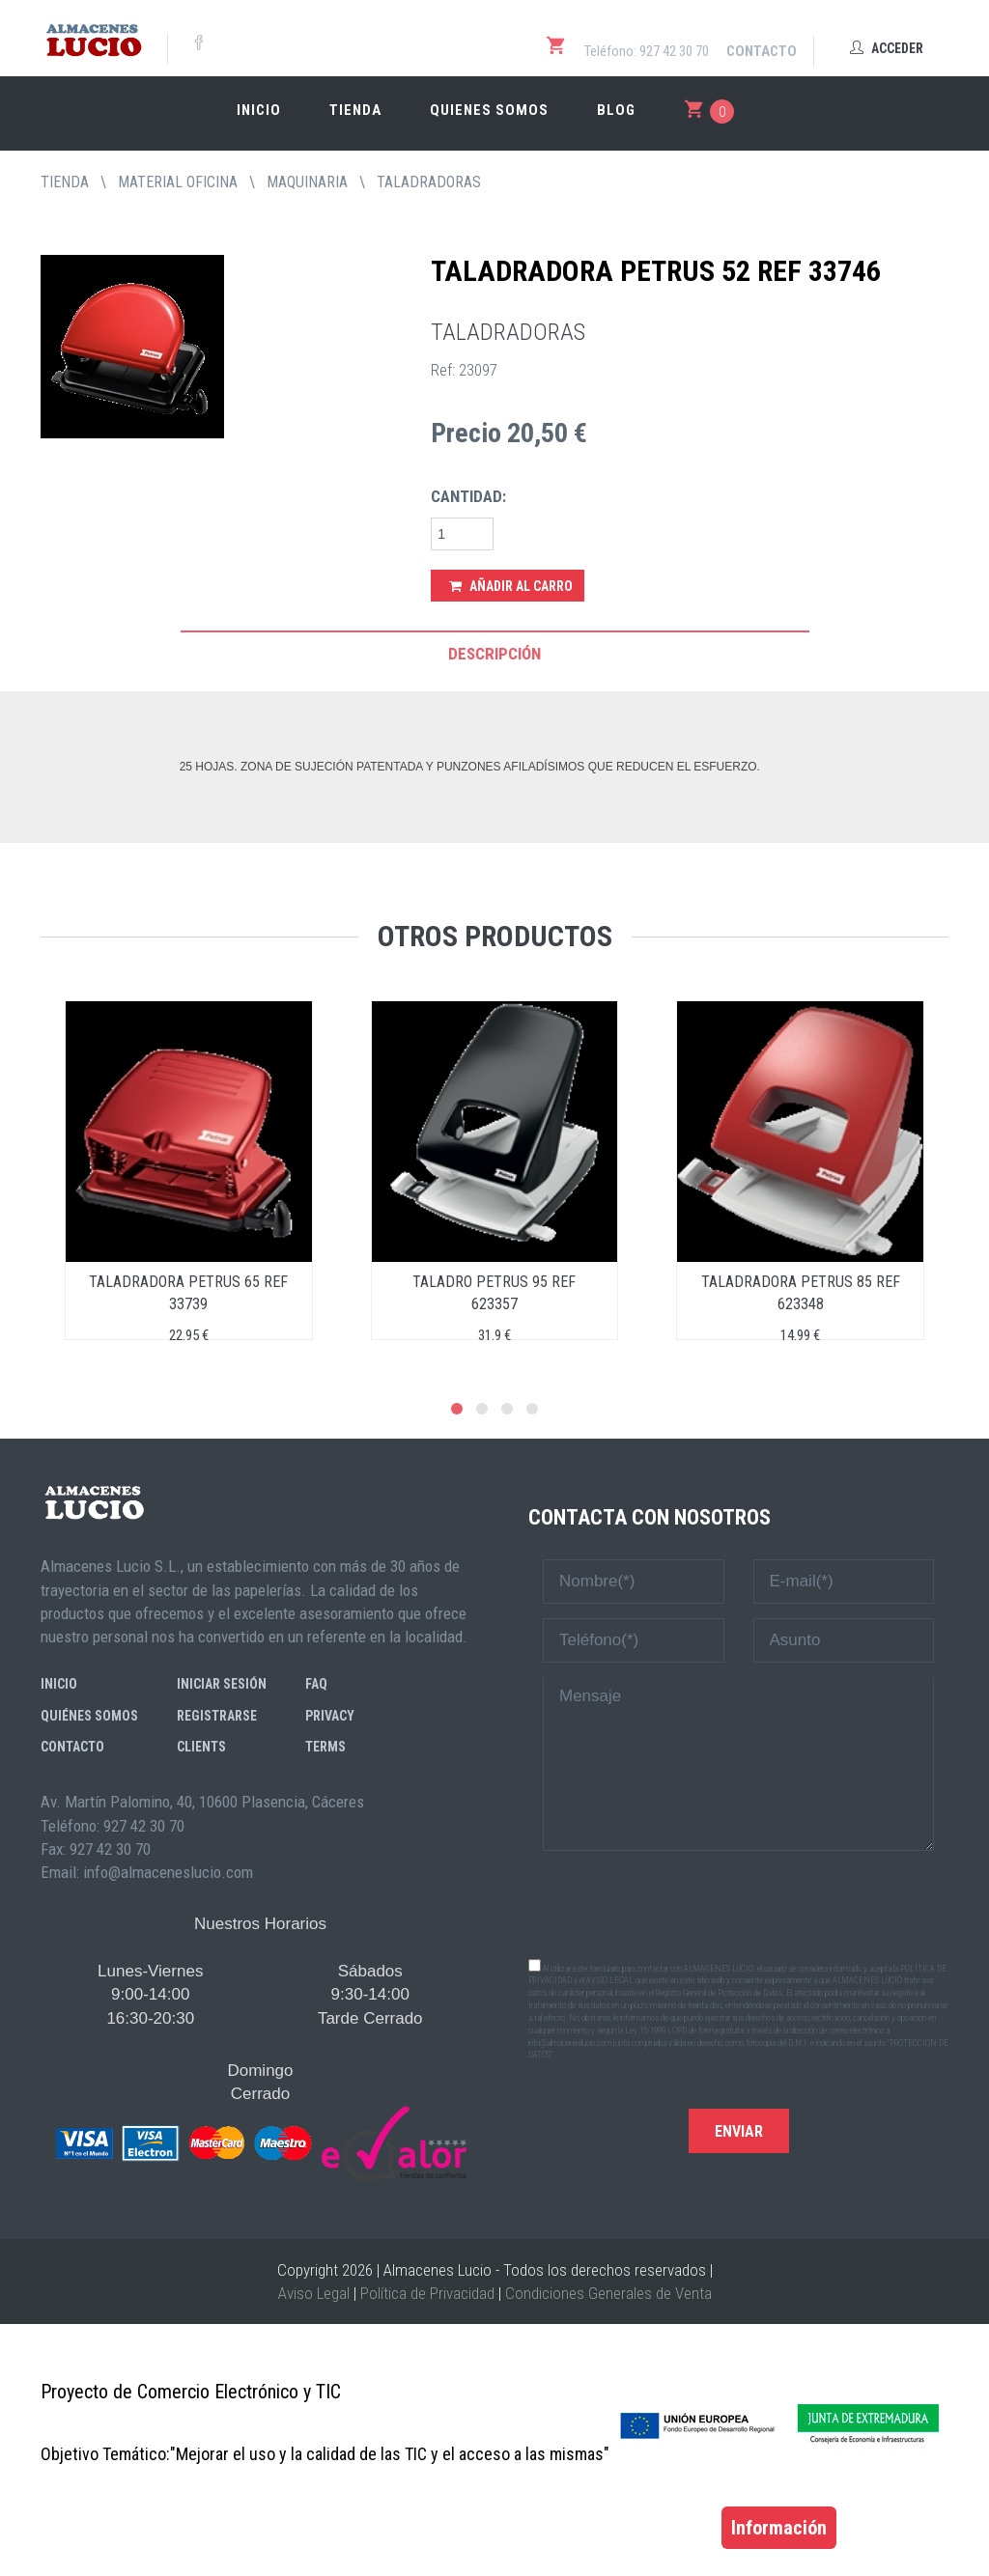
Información (779, 2527)
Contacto (761, 51)
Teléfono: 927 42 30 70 (646, 51)
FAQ (316, 1684)
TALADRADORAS (429, 182)
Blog (616, 110)
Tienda (355, 110)
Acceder (886, 48)
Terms (325, 1746)
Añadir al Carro (511, 586)
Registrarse (217, 1715)
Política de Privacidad (427, 2293)
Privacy (329, 1715)
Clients (201, 1746)
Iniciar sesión (222, 1684)
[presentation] (739, 1903)
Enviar (739, 2131)
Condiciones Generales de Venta (608, 2293)
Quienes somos (489, 110)
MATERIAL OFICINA (178, 182)
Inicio (259, 110)
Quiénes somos (89, 1715)
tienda (65, 182)
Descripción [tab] (494, 653)
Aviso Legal (314, 2293)
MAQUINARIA (307, 182)
